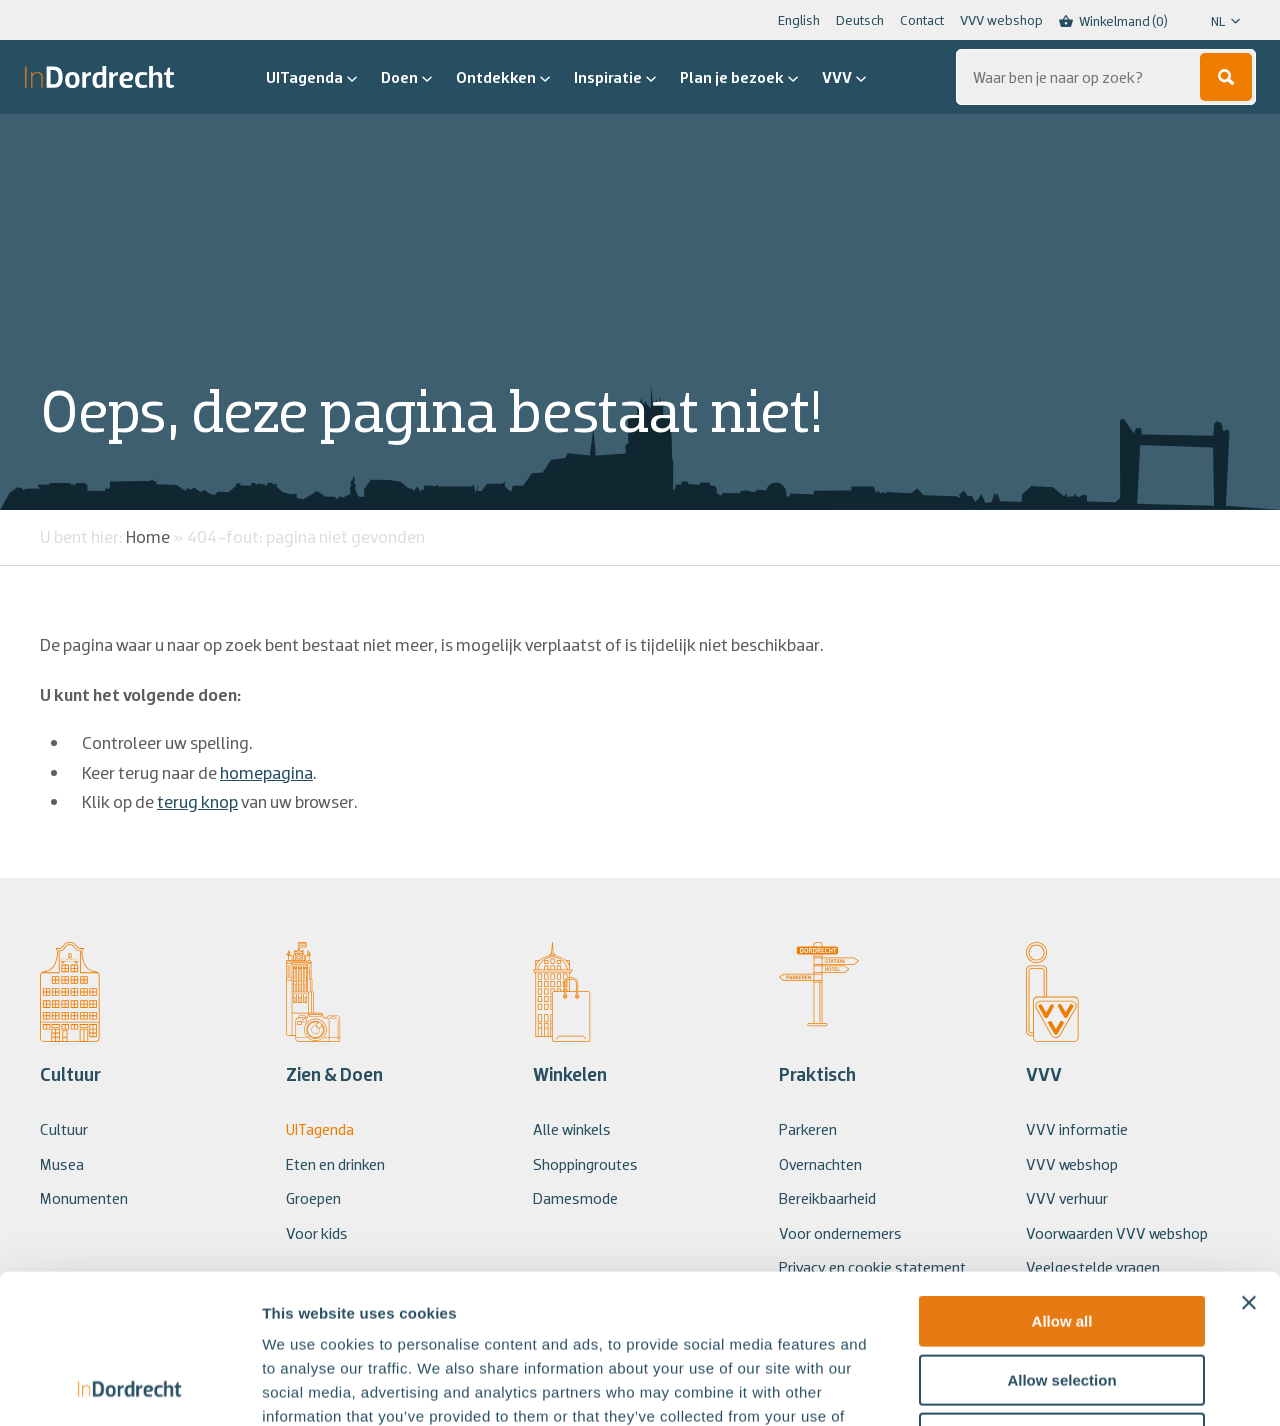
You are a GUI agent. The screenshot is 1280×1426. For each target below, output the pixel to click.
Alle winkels (572, 1129)
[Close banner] (1249, 1163)
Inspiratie (615, 77)
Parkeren (808, 1129)
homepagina (266, 772)
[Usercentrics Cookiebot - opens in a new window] (129, 1387)
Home (148, 536)
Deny (1062, 1298)
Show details (1049, 1386)
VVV (844, 77)
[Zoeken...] (1106, 77)
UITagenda (311, 77)
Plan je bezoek (739, 77)
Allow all (1062, 1181)
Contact (922, 20)
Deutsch (860, 20)
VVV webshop (1001, 20)
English (799, 20)
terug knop (197, 801)
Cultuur (64, 1129)
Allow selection (1061, 1240)
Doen (406, 77)
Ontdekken (503, 77)
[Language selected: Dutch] (1212, 21)
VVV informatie (1077, 1129)
